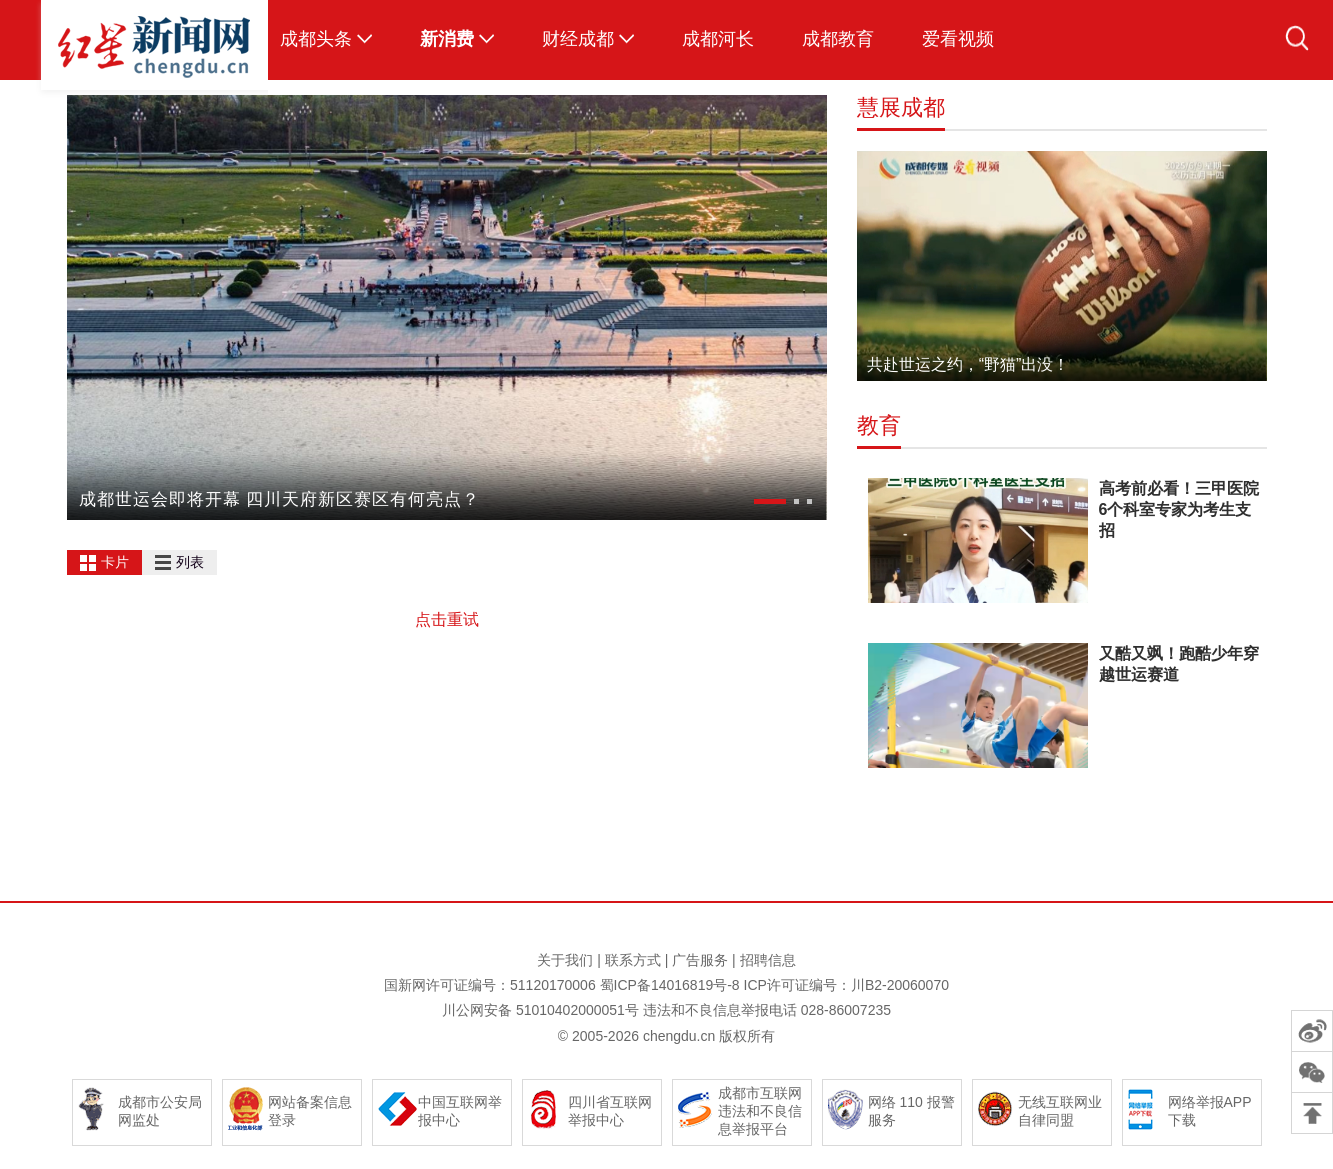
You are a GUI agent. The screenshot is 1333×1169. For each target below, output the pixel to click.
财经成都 (578, 39)
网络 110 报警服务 (911, 1111)
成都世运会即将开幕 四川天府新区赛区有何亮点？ (280, 499)
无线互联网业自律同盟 (1060, 1111)
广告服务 (700, 960)
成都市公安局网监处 (160, 1111)
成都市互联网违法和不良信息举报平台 (760, 1111)
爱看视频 (958, 39)
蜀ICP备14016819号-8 (670, 985)
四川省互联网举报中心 (610, 1111)
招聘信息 (768, 960)
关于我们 (565, 960)
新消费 (447, 39)
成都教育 (838, 39)
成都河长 (718, 39)
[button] (770, 501)
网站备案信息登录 (310, 1111)
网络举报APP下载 (1210, 1111)
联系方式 (633, 960)
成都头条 (316, 39)
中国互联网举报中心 (460, 1111)
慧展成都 (901, 107)
